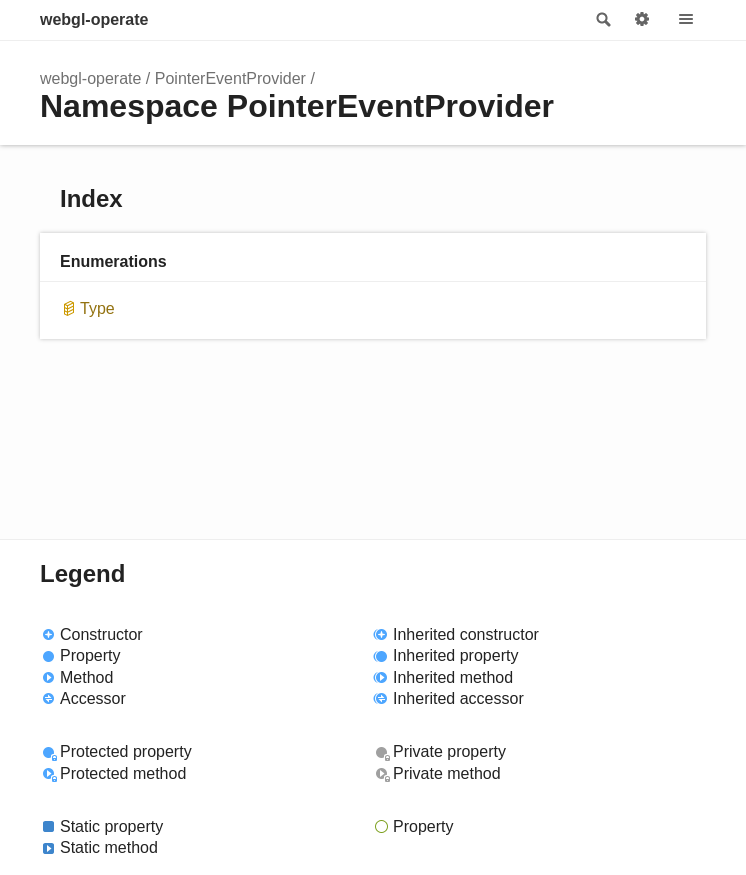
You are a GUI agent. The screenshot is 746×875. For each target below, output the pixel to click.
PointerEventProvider (230, 78)
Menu (686, 20)
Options (642, 20)
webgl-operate (94, 19)
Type (97, 308)
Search (602, 20)
